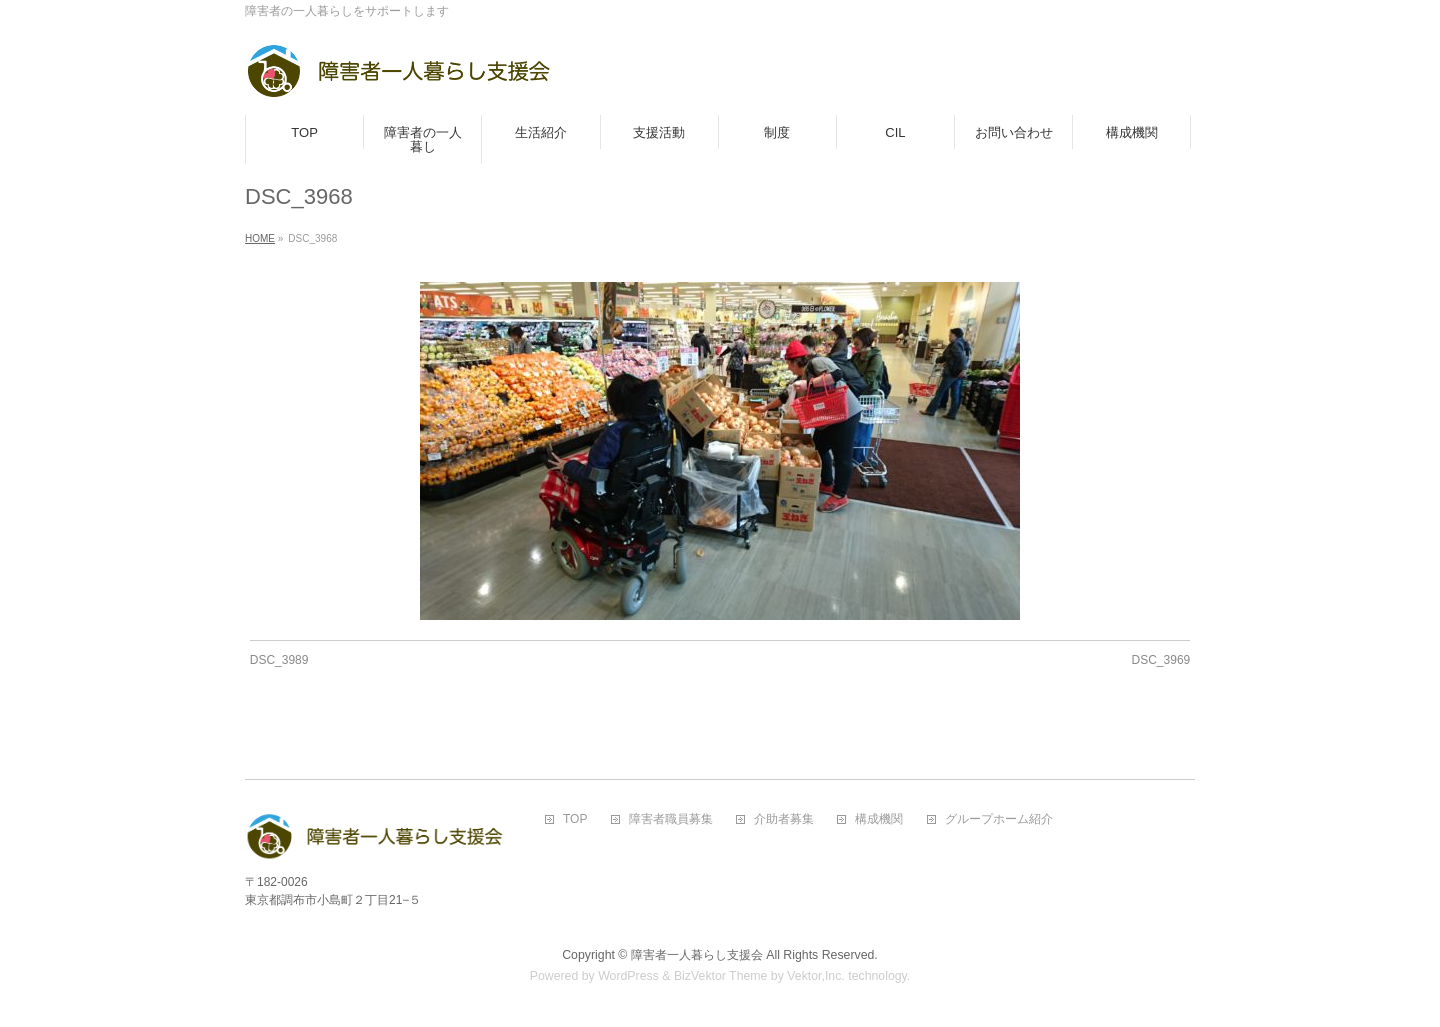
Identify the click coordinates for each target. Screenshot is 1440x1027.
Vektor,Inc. (816, 976)
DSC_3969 (1161, 660)
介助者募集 (784, 819)
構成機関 (879, 819)
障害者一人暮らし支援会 (697, 955)
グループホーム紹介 (999, 819)
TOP (575, 819)
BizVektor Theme (721, 976)
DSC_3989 (279, 660)
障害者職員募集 (671, 819)
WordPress (628, 976)
